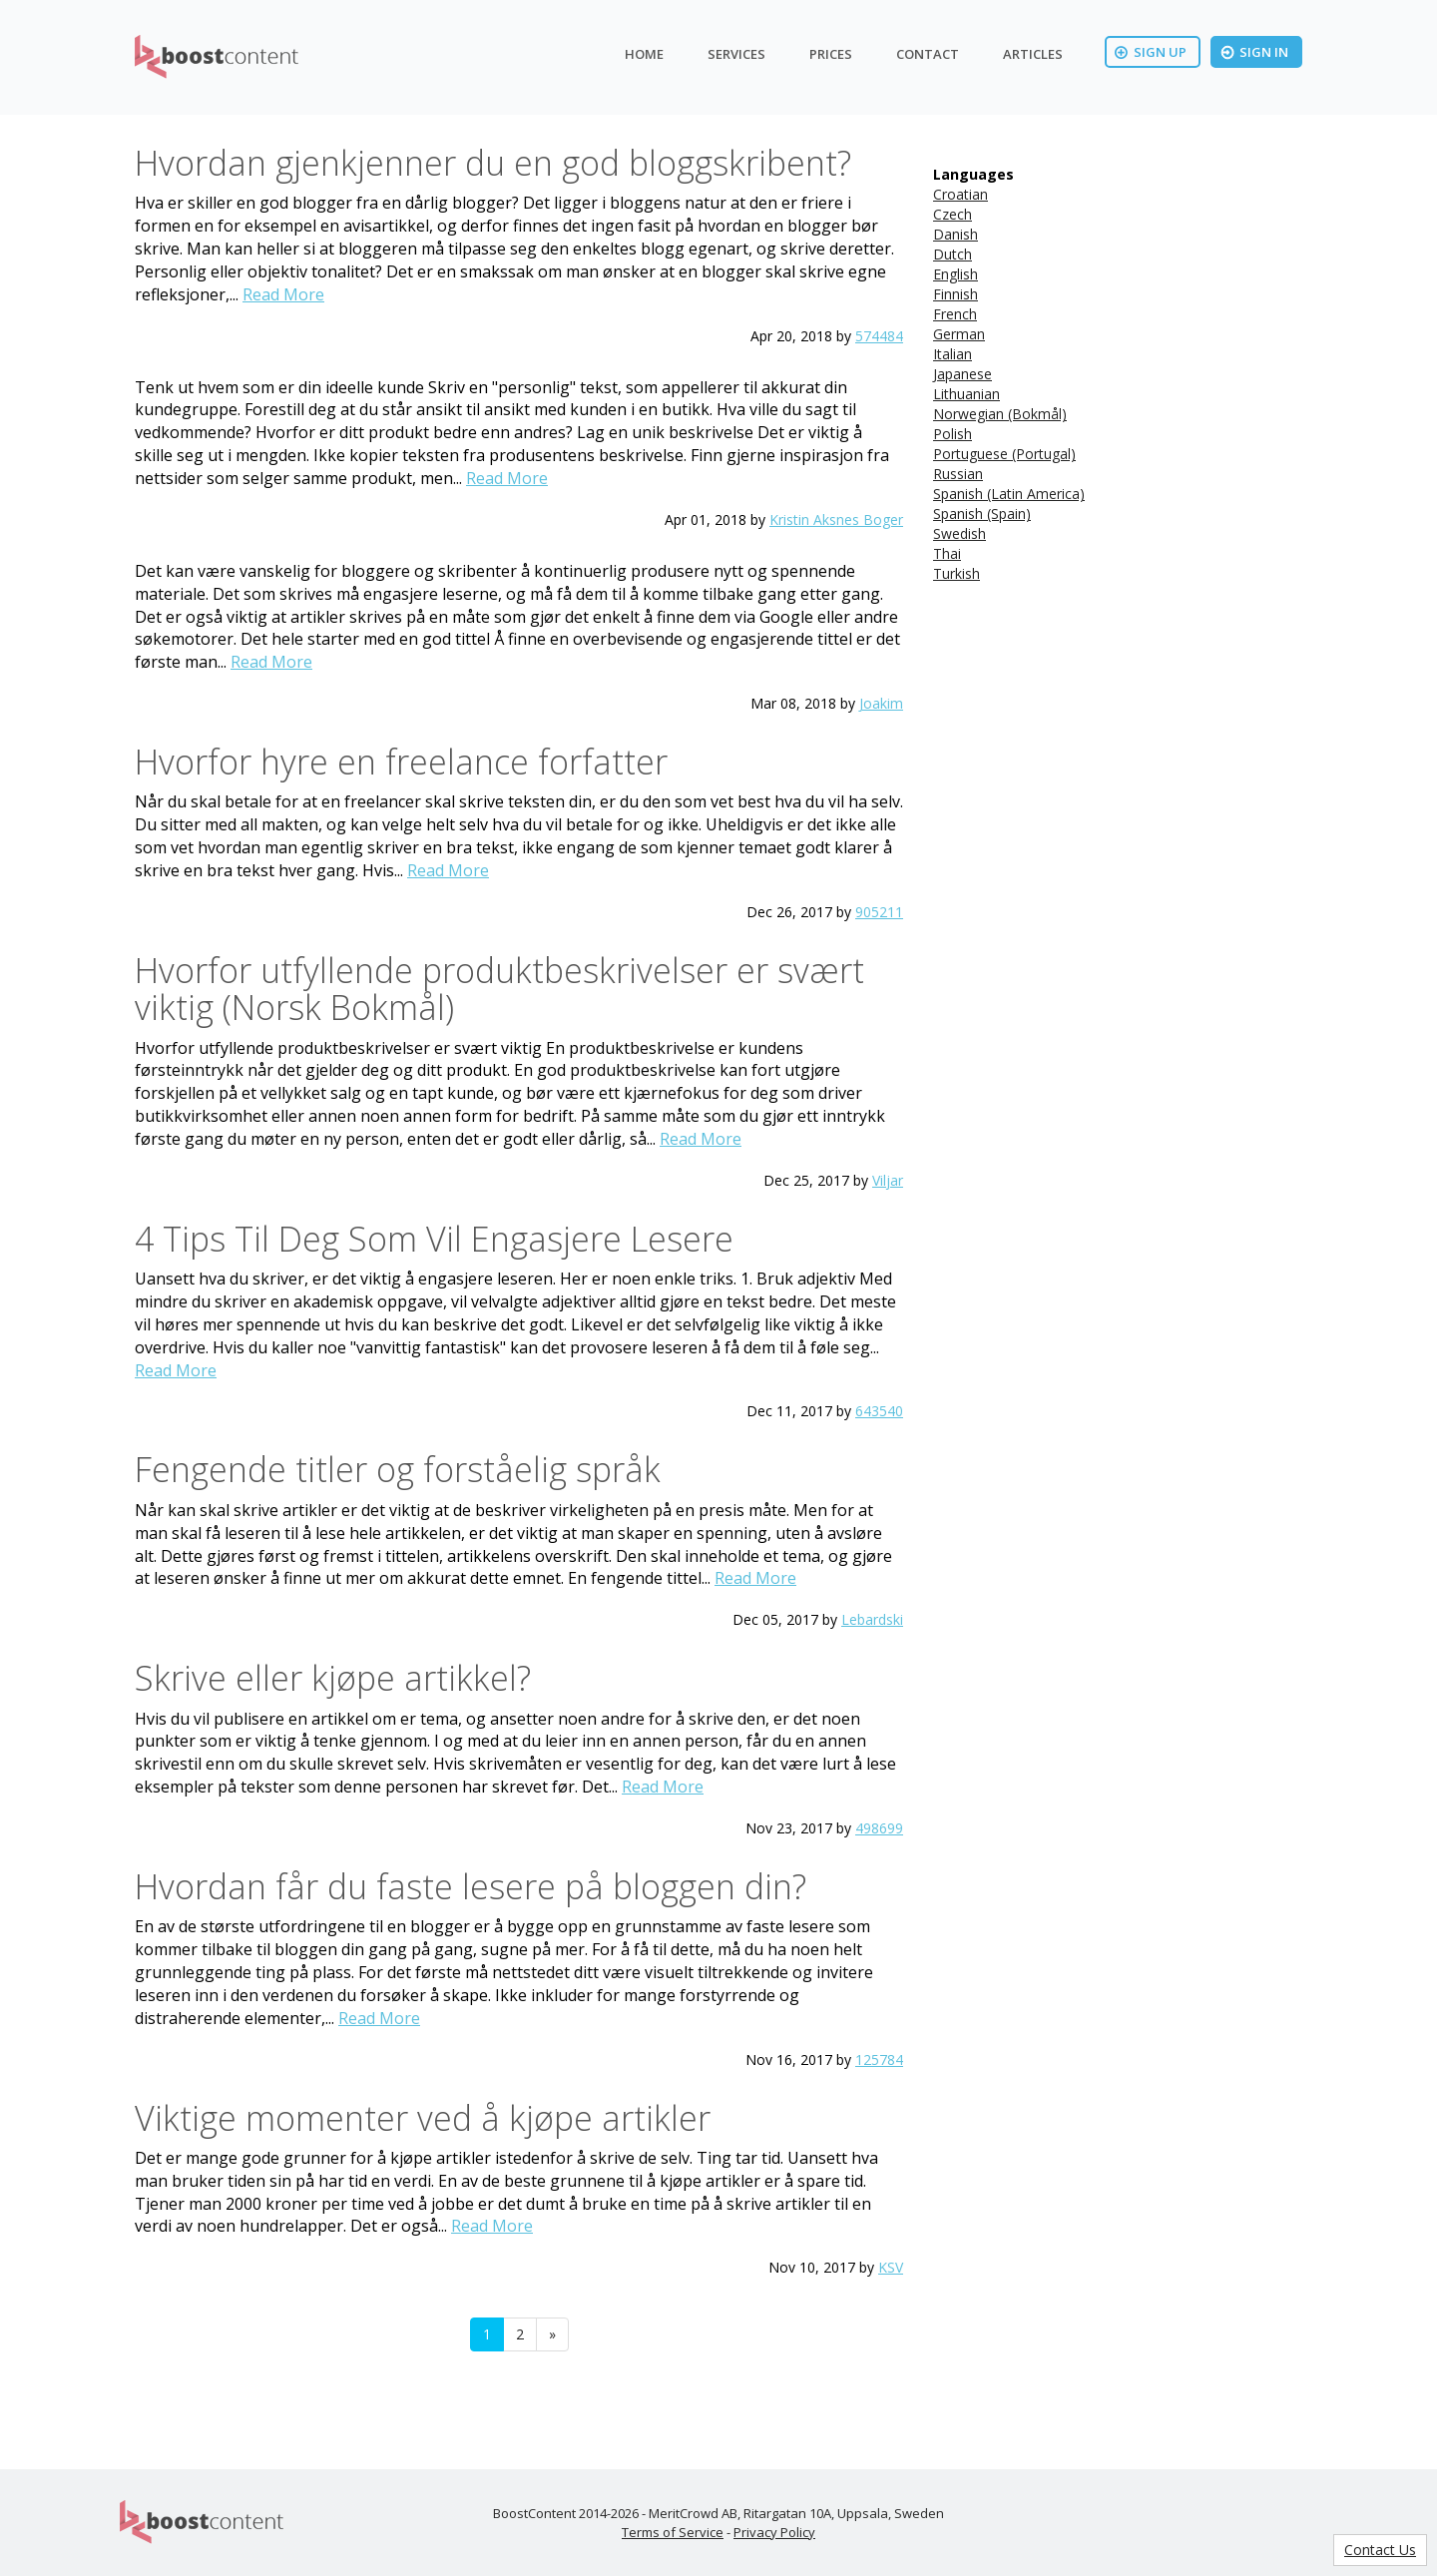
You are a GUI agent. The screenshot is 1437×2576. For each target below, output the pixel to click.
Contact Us (1380, 2549)
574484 (879, 335)
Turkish (956, 573)
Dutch (952, 254)
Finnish (955, 293)
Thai (947, 553)
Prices (830, 54)
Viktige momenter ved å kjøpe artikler (423, 2118)
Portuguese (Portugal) (1004, 453)
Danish (955, 234)
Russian (958, 473)
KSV (890, 2267)
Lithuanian (966, 393)
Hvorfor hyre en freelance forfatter (401, 761)
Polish (952, 433)
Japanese (962, 373)
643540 (879, 1410)
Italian (952, 353)
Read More (283, 294)
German (959, 333)
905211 (879, 911)
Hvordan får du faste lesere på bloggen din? (470, 1886)
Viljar (887, 1180)
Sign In (1254, 52)
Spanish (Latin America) (1009, 493)
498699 (879, 1827)
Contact (927, 54)
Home (644, 54)
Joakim (881, 703)
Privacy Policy (774, 2532)
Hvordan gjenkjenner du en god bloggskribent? (493, 163)
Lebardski (872, 1619)
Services (736, 54)
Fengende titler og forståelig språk (398, 1469)
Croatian (960, 194)
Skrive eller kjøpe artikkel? (333, 1678)
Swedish (959, 533)
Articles (1033, 54)
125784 (879, 2059)
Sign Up (1151, 52)
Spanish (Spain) (982, 513)
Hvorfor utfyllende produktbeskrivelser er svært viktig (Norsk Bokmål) (499, 988)
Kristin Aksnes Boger (836, 519)
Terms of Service (672, 2532)
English (955, 273)
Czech (952, 214)
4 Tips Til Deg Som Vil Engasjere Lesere (434, 1239)
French (955, 313)
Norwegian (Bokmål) (1000, 413)
